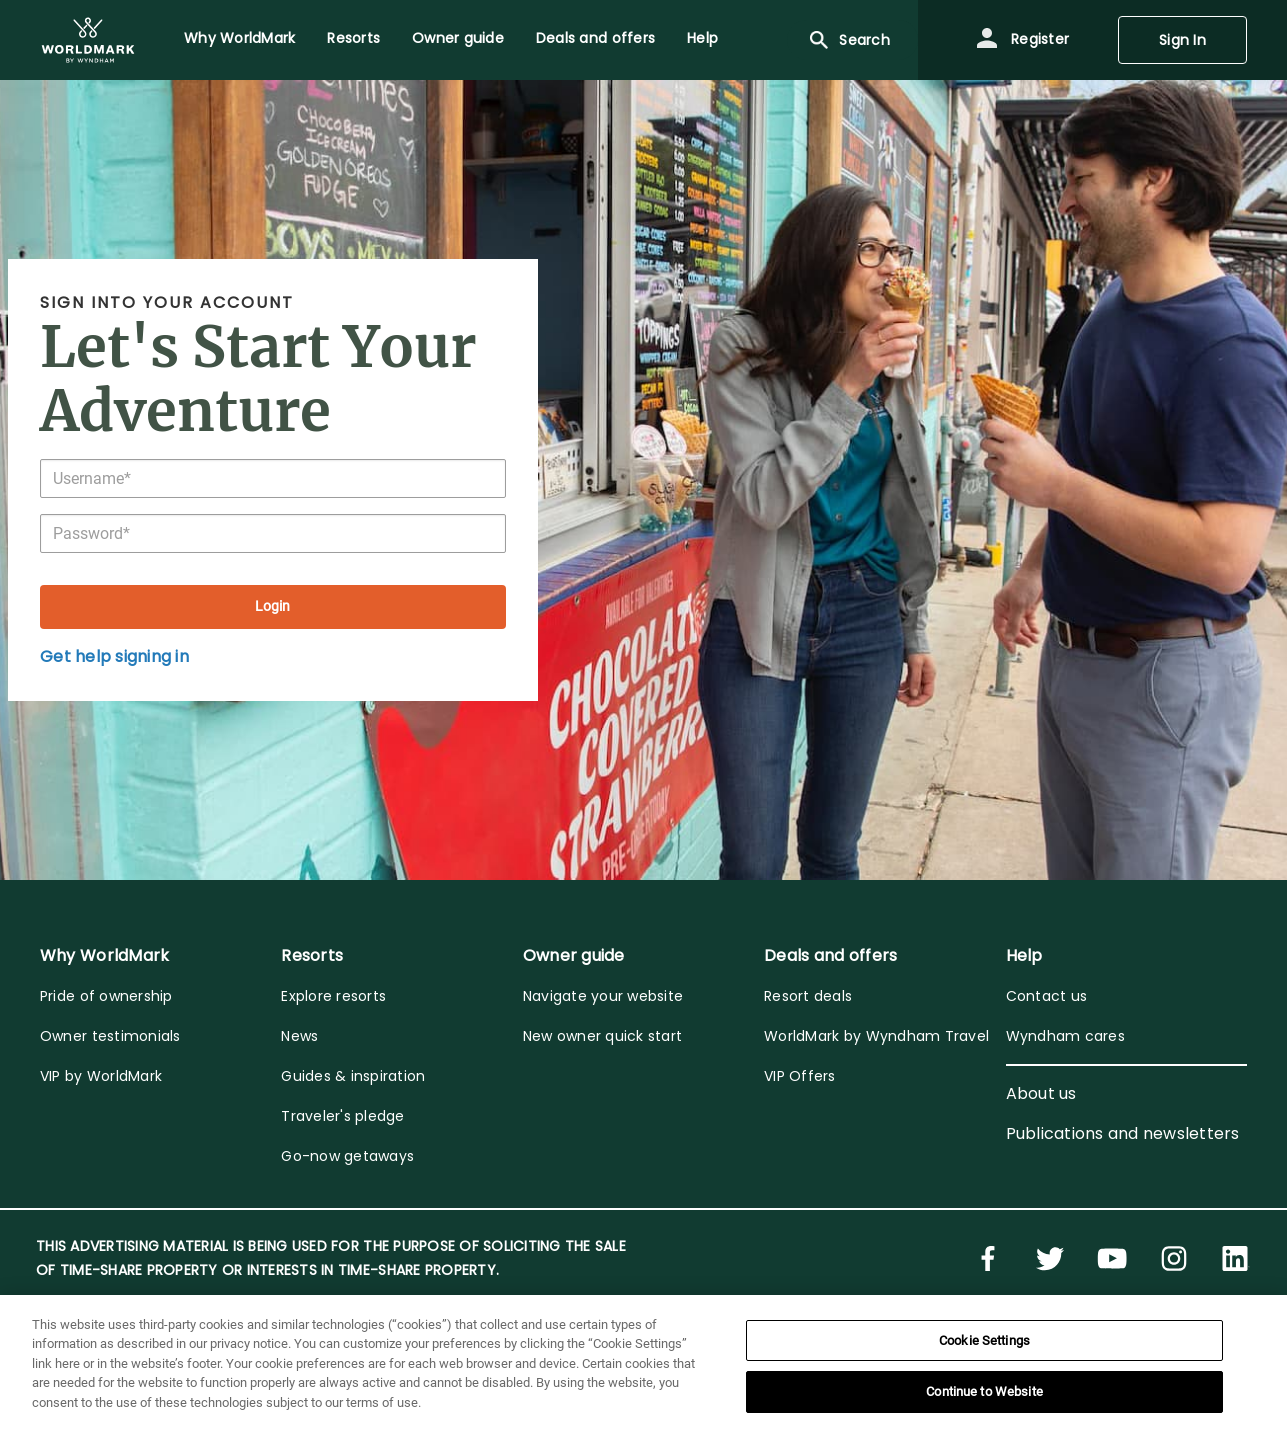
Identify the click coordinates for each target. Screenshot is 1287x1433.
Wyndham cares (1065, 1036)
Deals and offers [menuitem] (595, 38)
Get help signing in (114, 656)
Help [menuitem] (702, 38)
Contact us (1047, 996)
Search (848, 40)
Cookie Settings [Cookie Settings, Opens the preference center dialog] (984, 1340)
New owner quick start (602, 1036)
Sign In (1182, 40)
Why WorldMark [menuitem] (239, 38)
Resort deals (808, 996)
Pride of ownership (106, 996)
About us (1041, 1093)
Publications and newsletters (1123, 1133)
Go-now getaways (347, 1156)
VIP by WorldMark (101, 1076)
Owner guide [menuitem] (458, 38)
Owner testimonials (110, 1036)
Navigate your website (603, 996)
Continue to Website (984, 1391)
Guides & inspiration (353, 1076)
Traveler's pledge (342, 1116)
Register (1022, 40)
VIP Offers (800, 1076)
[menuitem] (88, 40)
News (299, 1036)
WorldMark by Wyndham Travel (876, 1036)
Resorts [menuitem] (353, 38)
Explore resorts (333, 996)
